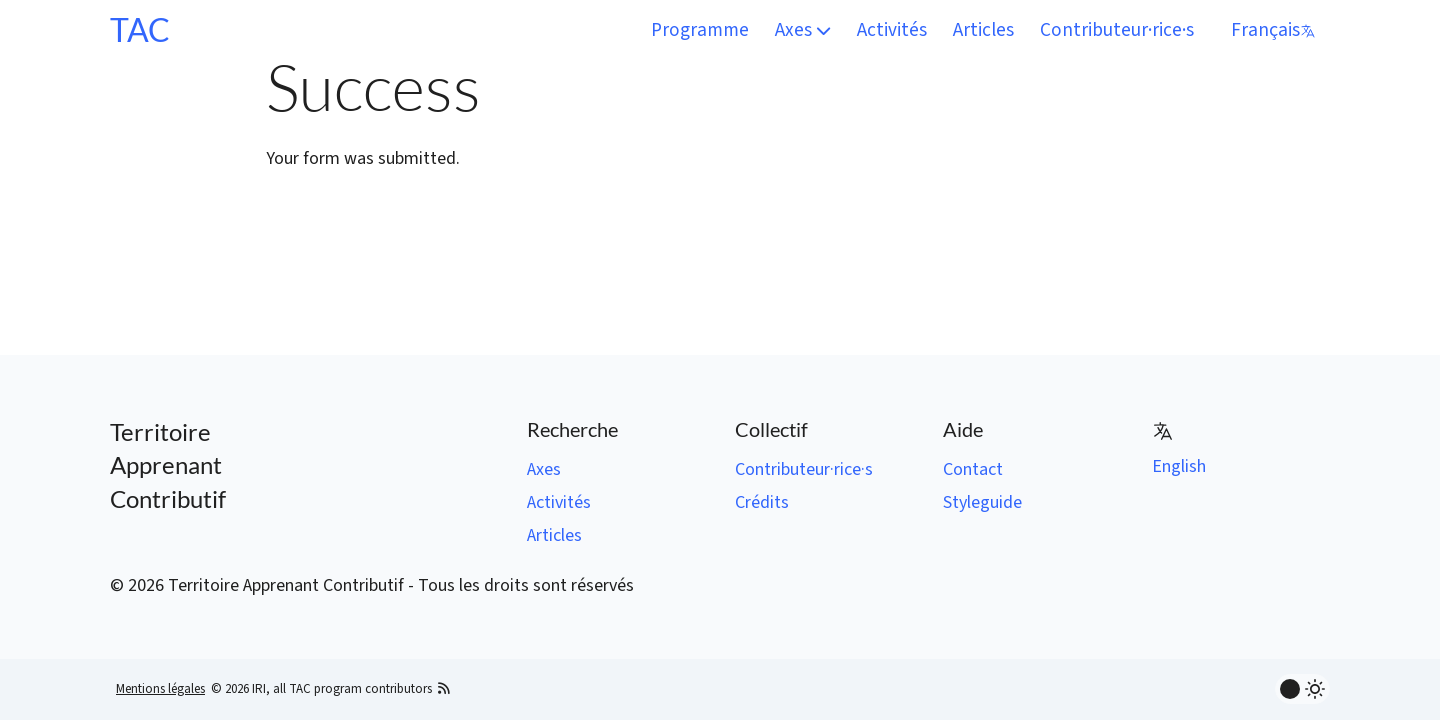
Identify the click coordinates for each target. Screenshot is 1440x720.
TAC (140, 29)
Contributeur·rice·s (1117, 30)
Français (1273, 30)
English (1179, 466)
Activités (892, 30)
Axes (803, 30)
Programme (700, 30)
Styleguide (982, 502)
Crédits (762, 502)
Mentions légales (160, 689)
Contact (973, 469)
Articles (983, 30)
